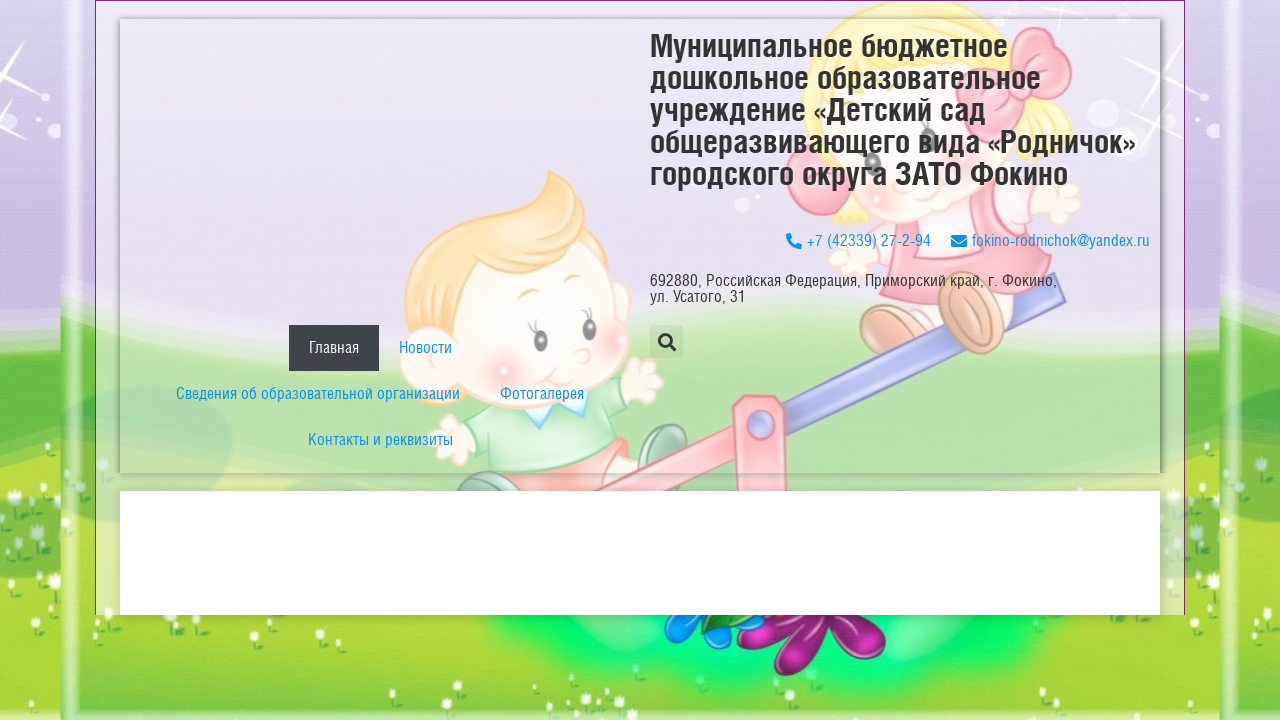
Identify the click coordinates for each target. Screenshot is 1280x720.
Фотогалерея (542, 393)
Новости (425, 347)
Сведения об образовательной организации (318, 393)
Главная (334, 347)
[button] (666, 341)
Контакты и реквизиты (380, 439)
